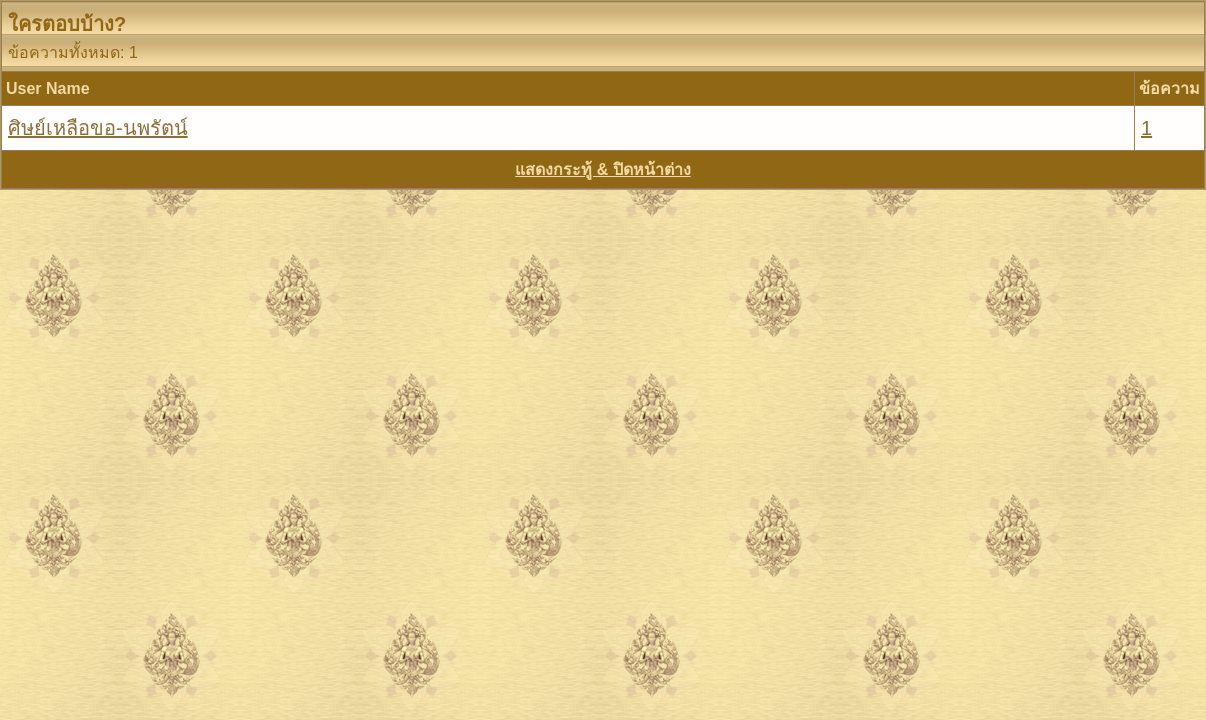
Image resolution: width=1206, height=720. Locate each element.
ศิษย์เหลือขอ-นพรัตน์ (98, 128)
